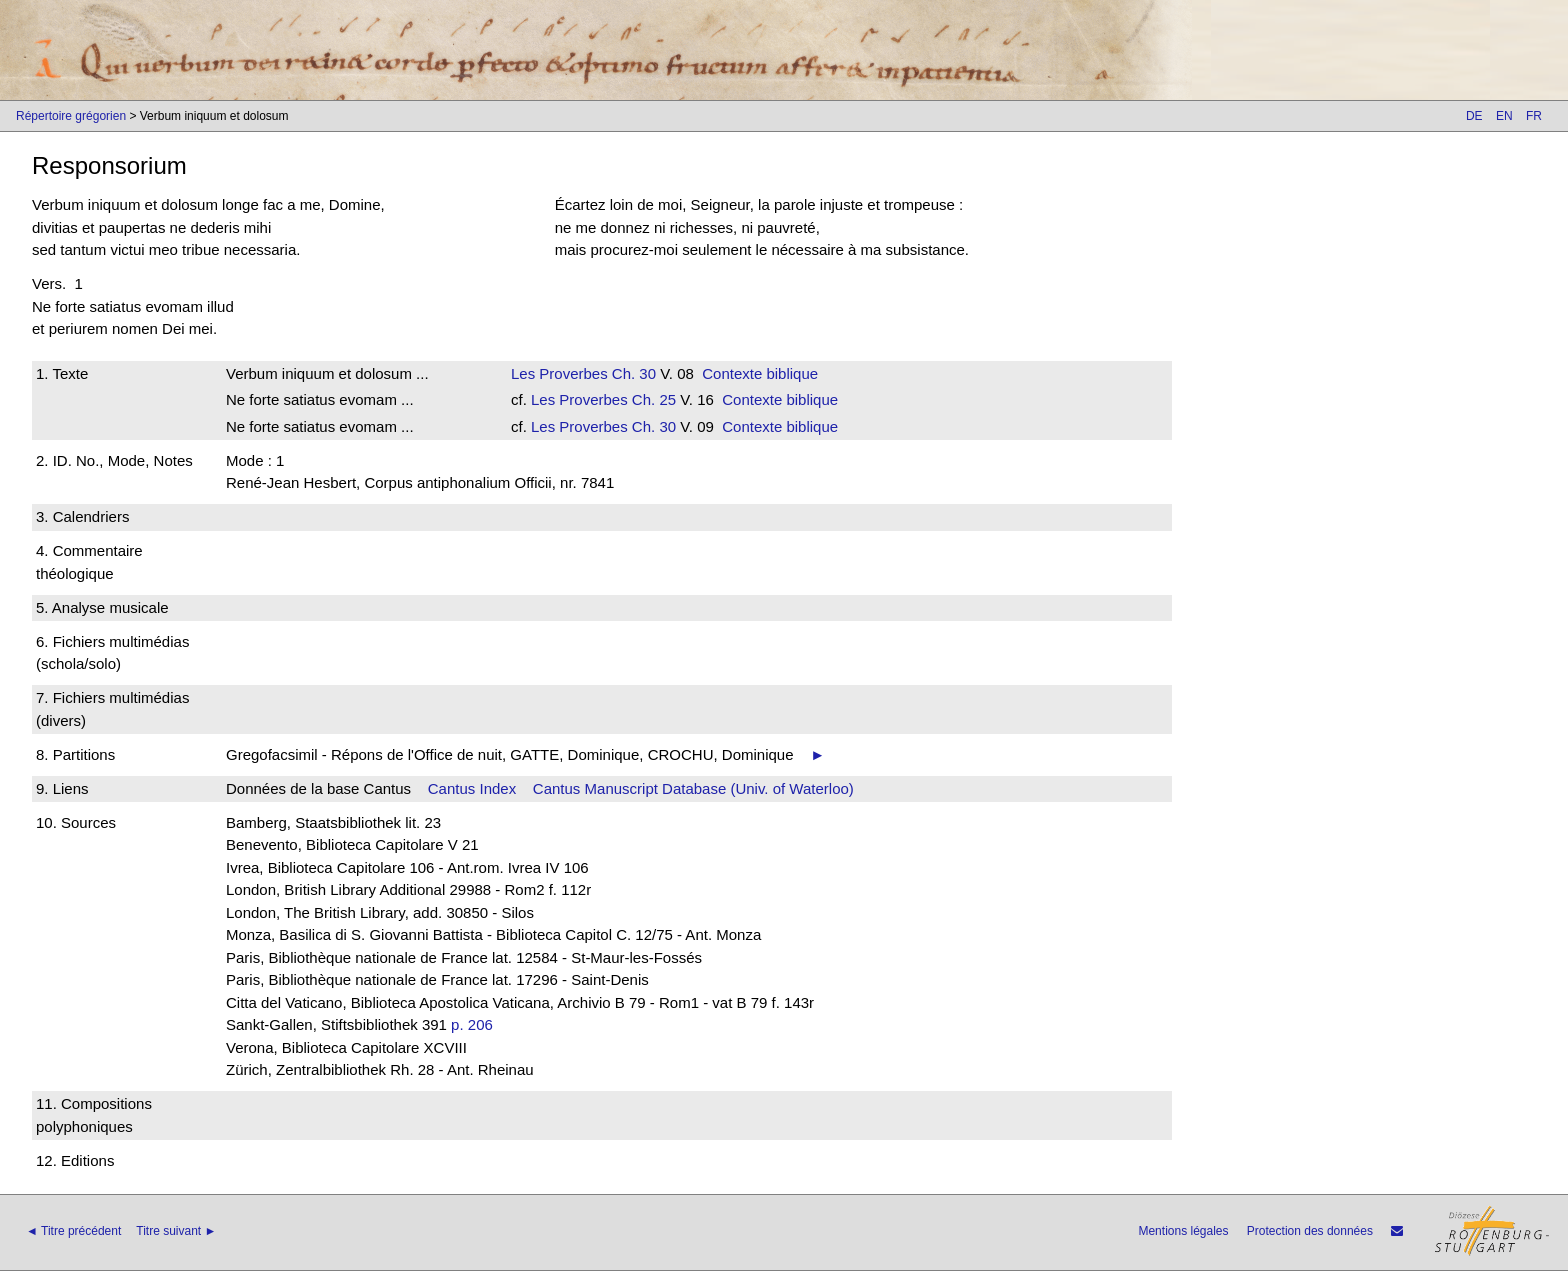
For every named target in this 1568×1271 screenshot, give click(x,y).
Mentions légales (1183, 1231)
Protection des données (1310, 1231)
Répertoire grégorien (71, 116)
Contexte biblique (760, 373)
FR (1534, 116)
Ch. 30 (632, 373)
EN (1504, 116)
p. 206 (472, 1024)
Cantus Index (472, 788)
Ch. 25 (652, 399)
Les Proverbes (559, 373)
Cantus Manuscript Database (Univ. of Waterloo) (693, 788)
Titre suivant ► (176, 1231)
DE (1474, 116)
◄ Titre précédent (73, 1231)
